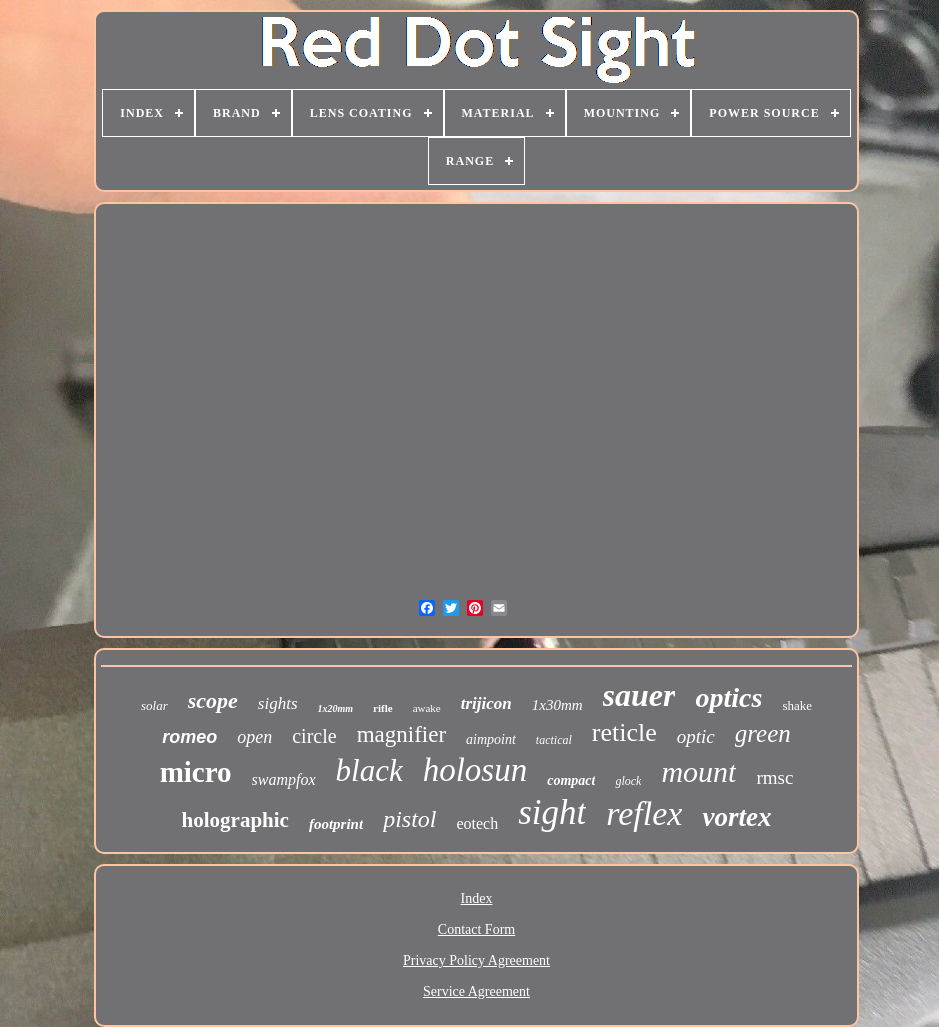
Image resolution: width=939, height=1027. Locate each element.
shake (797, 705)
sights (278, 703)
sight (552, 812)
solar (154, 705)
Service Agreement (476, 991)
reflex (644, 813)
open (254, 737)
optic (696, 736)
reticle (624, 732)
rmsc (774, 777)
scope (213, 700)
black (369, 770)
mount (698, 771)
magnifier (401, 734)
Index (477, 898)
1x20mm (336, 708)
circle (314, 736)
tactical (554, 740)
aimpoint (491, 739)
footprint (336, 824)
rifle (383, 708)
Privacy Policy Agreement (476, 960)
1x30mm (557, 705)
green (763, 733)
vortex (736, 817)
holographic (235, 820)
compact (571, 780)
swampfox (284, 779)
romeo (189, 737)
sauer (639, 695)
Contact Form (476, 929)
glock (628, 781)
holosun (475, 770)
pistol (409, 819)
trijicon (486, 703)
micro (196, 772)
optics (728, 697)
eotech (477, 823)
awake (427, 708)
